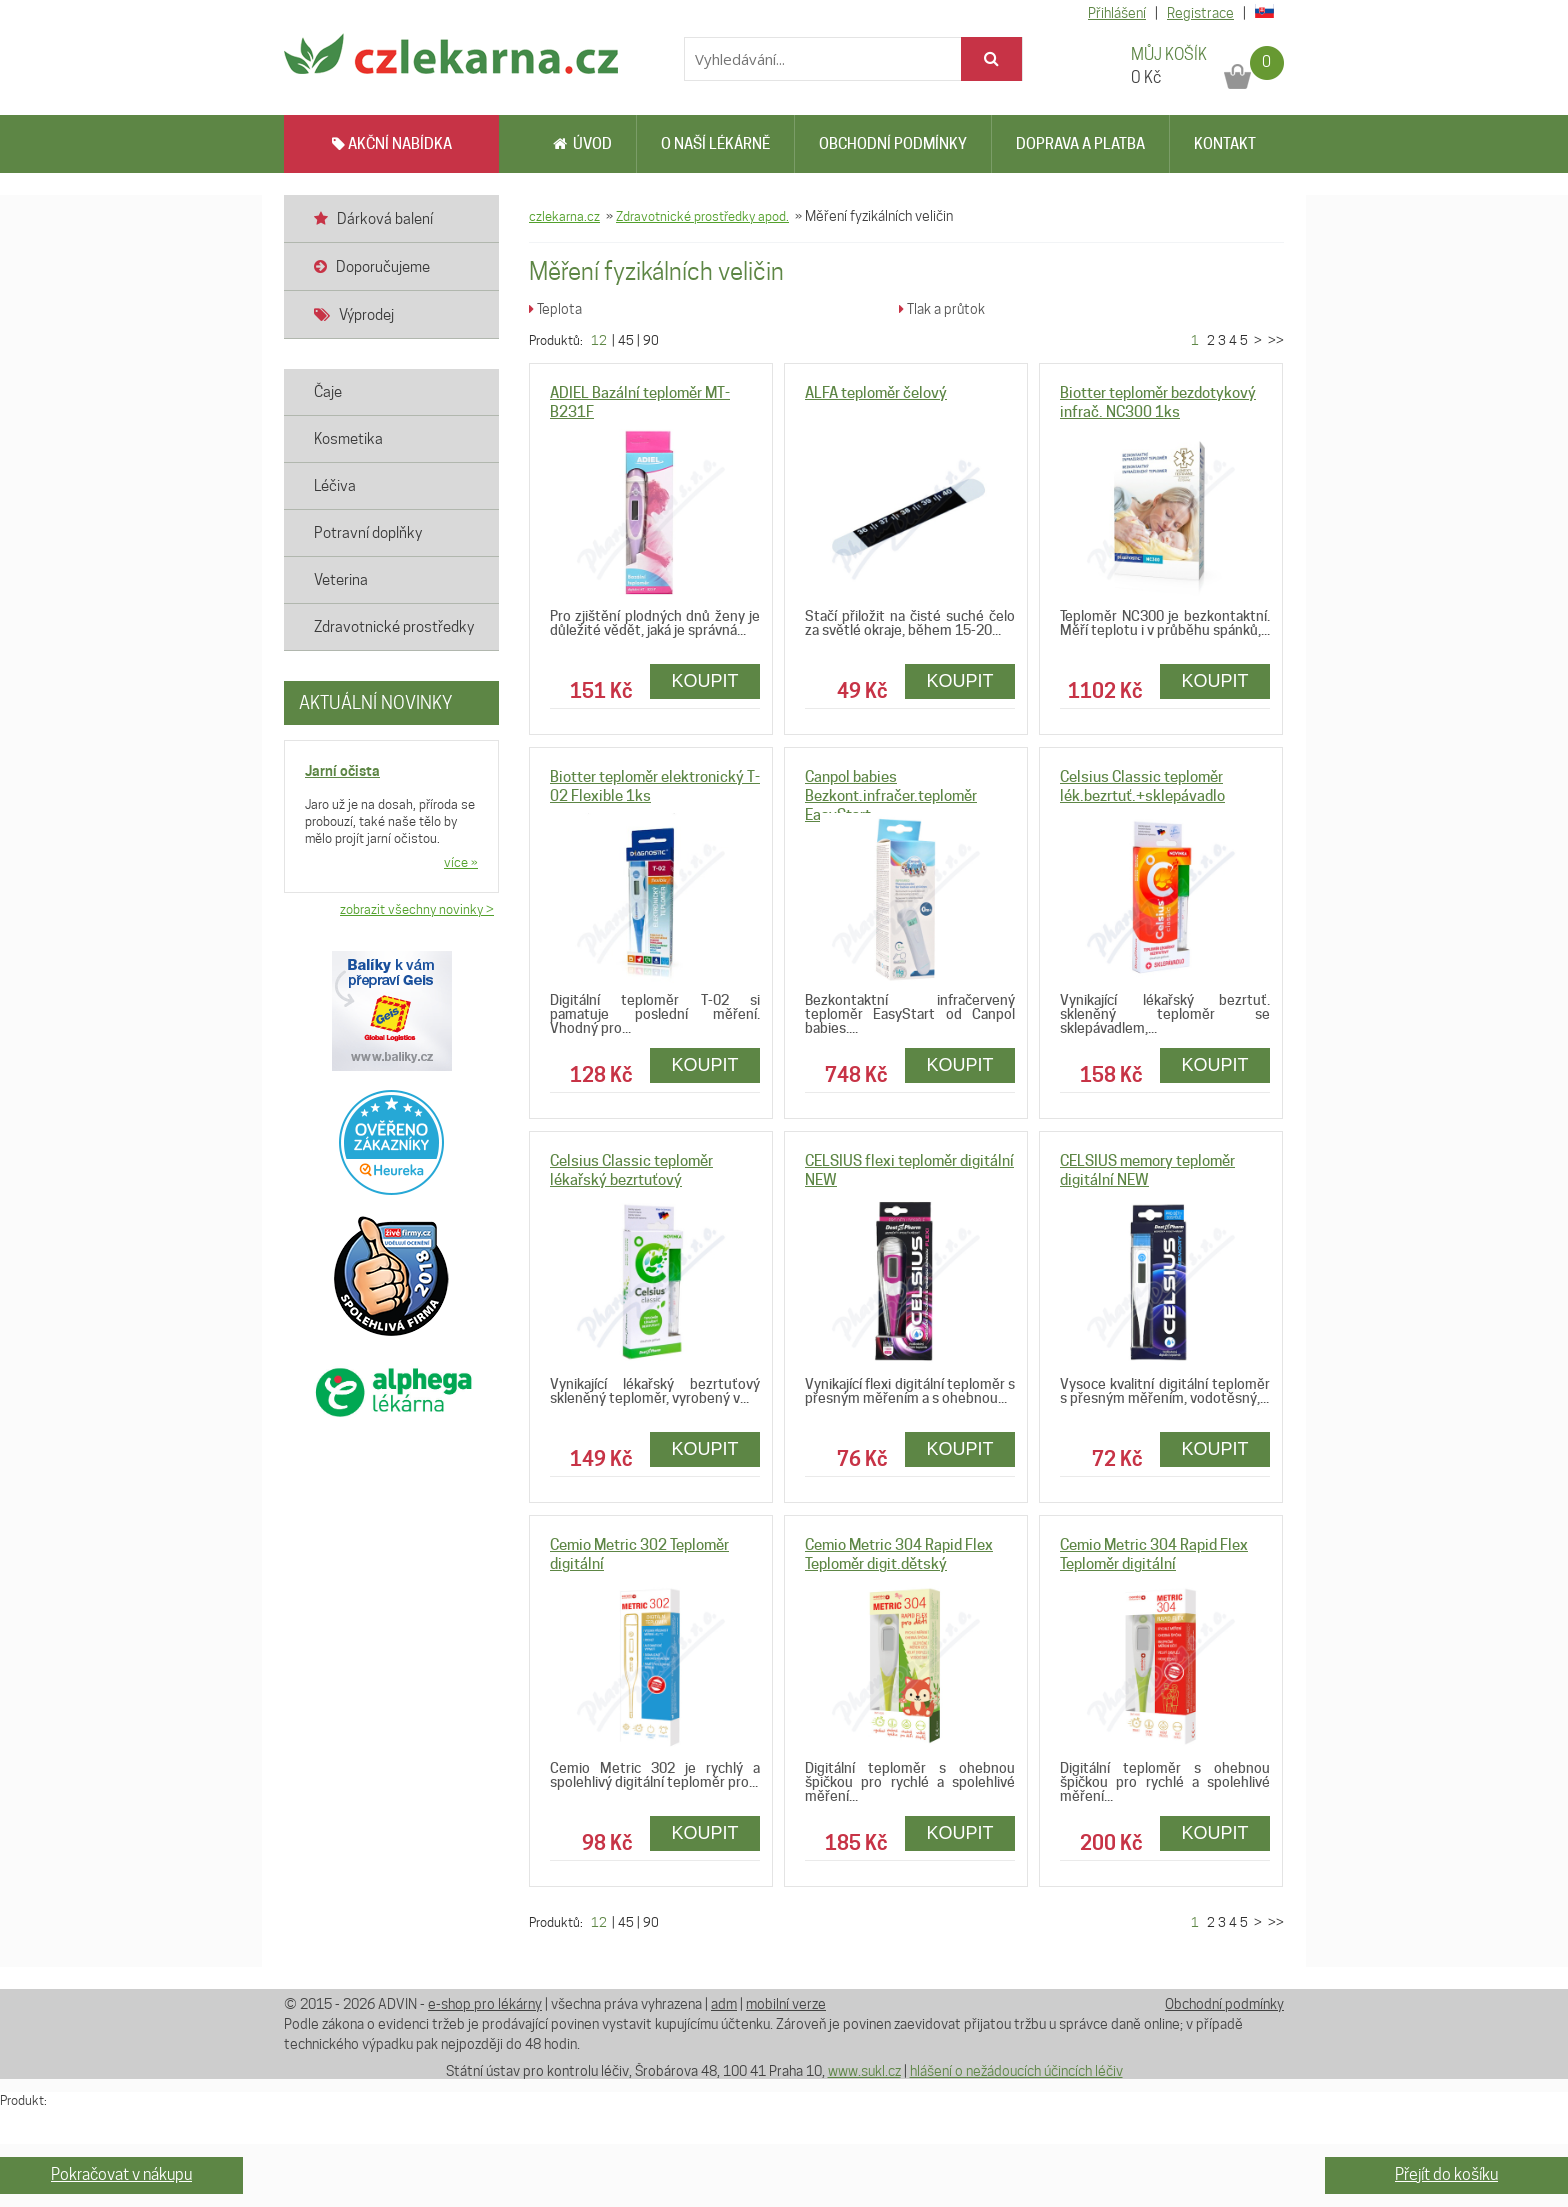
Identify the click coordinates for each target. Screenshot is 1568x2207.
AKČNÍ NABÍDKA (392, 144)
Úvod (582, 144)
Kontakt (1225, 144)
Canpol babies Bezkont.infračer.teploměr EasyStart (891, 796)
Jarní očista (342, 770)
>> (1274, 340)
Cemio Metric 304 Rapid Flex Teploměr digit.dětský (899, 1554)
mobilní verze (786, 2004)
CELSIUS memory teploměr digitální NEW (1147, 1170)
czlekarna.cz (564, 216)
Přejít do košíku (1446, 2174)
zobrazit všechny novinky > (417, 909)
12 (599, 340)
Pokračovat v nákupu (121, 2174)
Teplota (555, 309)
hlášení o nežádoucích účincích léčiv (1016, 2071)
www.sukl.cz (864, 2071)
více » (461, 862)
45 (626, 340)
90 (651, 340)
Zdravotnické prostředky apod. (702, 216)
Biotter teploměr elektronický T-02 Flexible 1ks (655, 786)
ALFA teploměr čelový (876, 393)
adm (724, 2004)
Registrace (1200, 13)
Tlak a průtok (942, 309)
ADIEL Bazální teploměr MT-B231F (640, 402)
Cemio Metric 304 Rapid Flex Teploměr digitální (1154, 1554)
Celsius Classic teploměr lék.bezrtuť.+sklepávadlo (1142, 786)
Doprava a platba (1080, 144)
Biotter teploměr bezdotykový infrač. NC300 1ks (1158, 402)
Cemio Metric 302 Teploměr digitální (639, 1554)
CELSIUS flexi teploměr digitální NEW (909, 1170)
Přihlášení (1117, 13)
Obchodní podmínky (893, 144)
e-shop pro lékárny (485, 2004)
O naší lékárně (715, 144)
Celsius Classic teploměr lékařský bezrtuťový (631, 1170)
